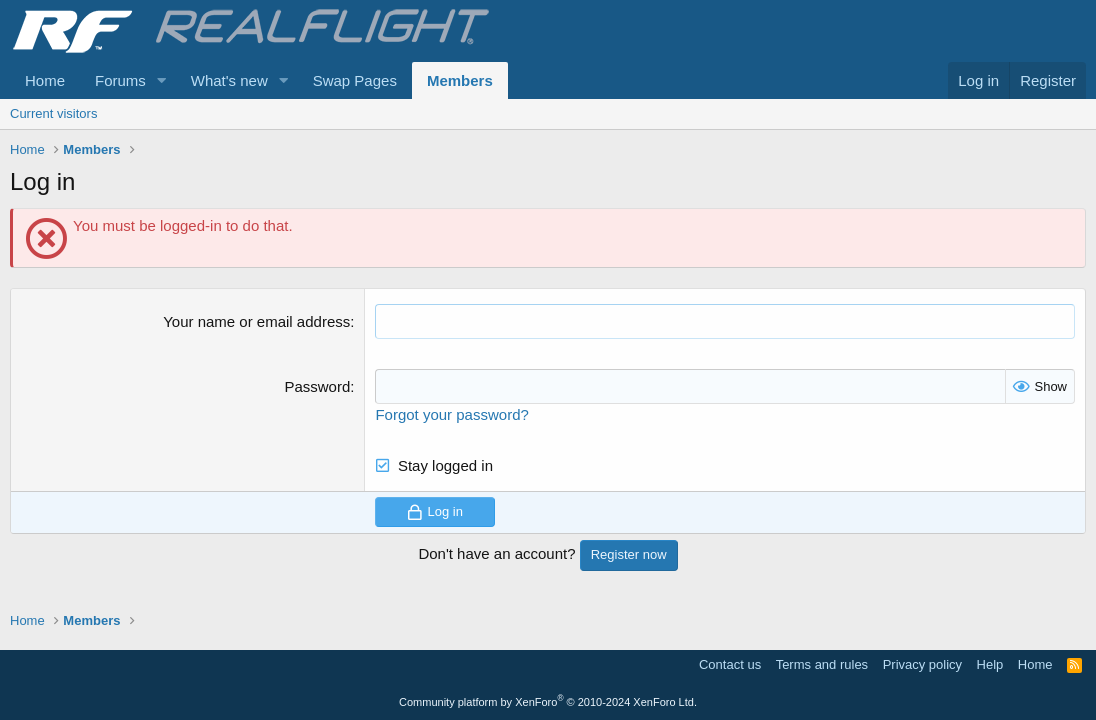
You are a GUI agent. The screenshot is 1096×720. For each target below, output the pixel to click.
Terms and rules (822, 664)
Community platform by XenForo (548, 702)
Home (45, 80)
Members (460, 80)
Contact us (730, 664)
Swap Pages (355, 80)
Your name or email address (256, 321)
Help (990, 664)
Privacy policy (922, 664)
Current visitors (53, 113)
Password (317, 386)
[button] (162, 80)
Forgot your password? (451, 414)
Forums (120, 80)
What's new (229, 80)
